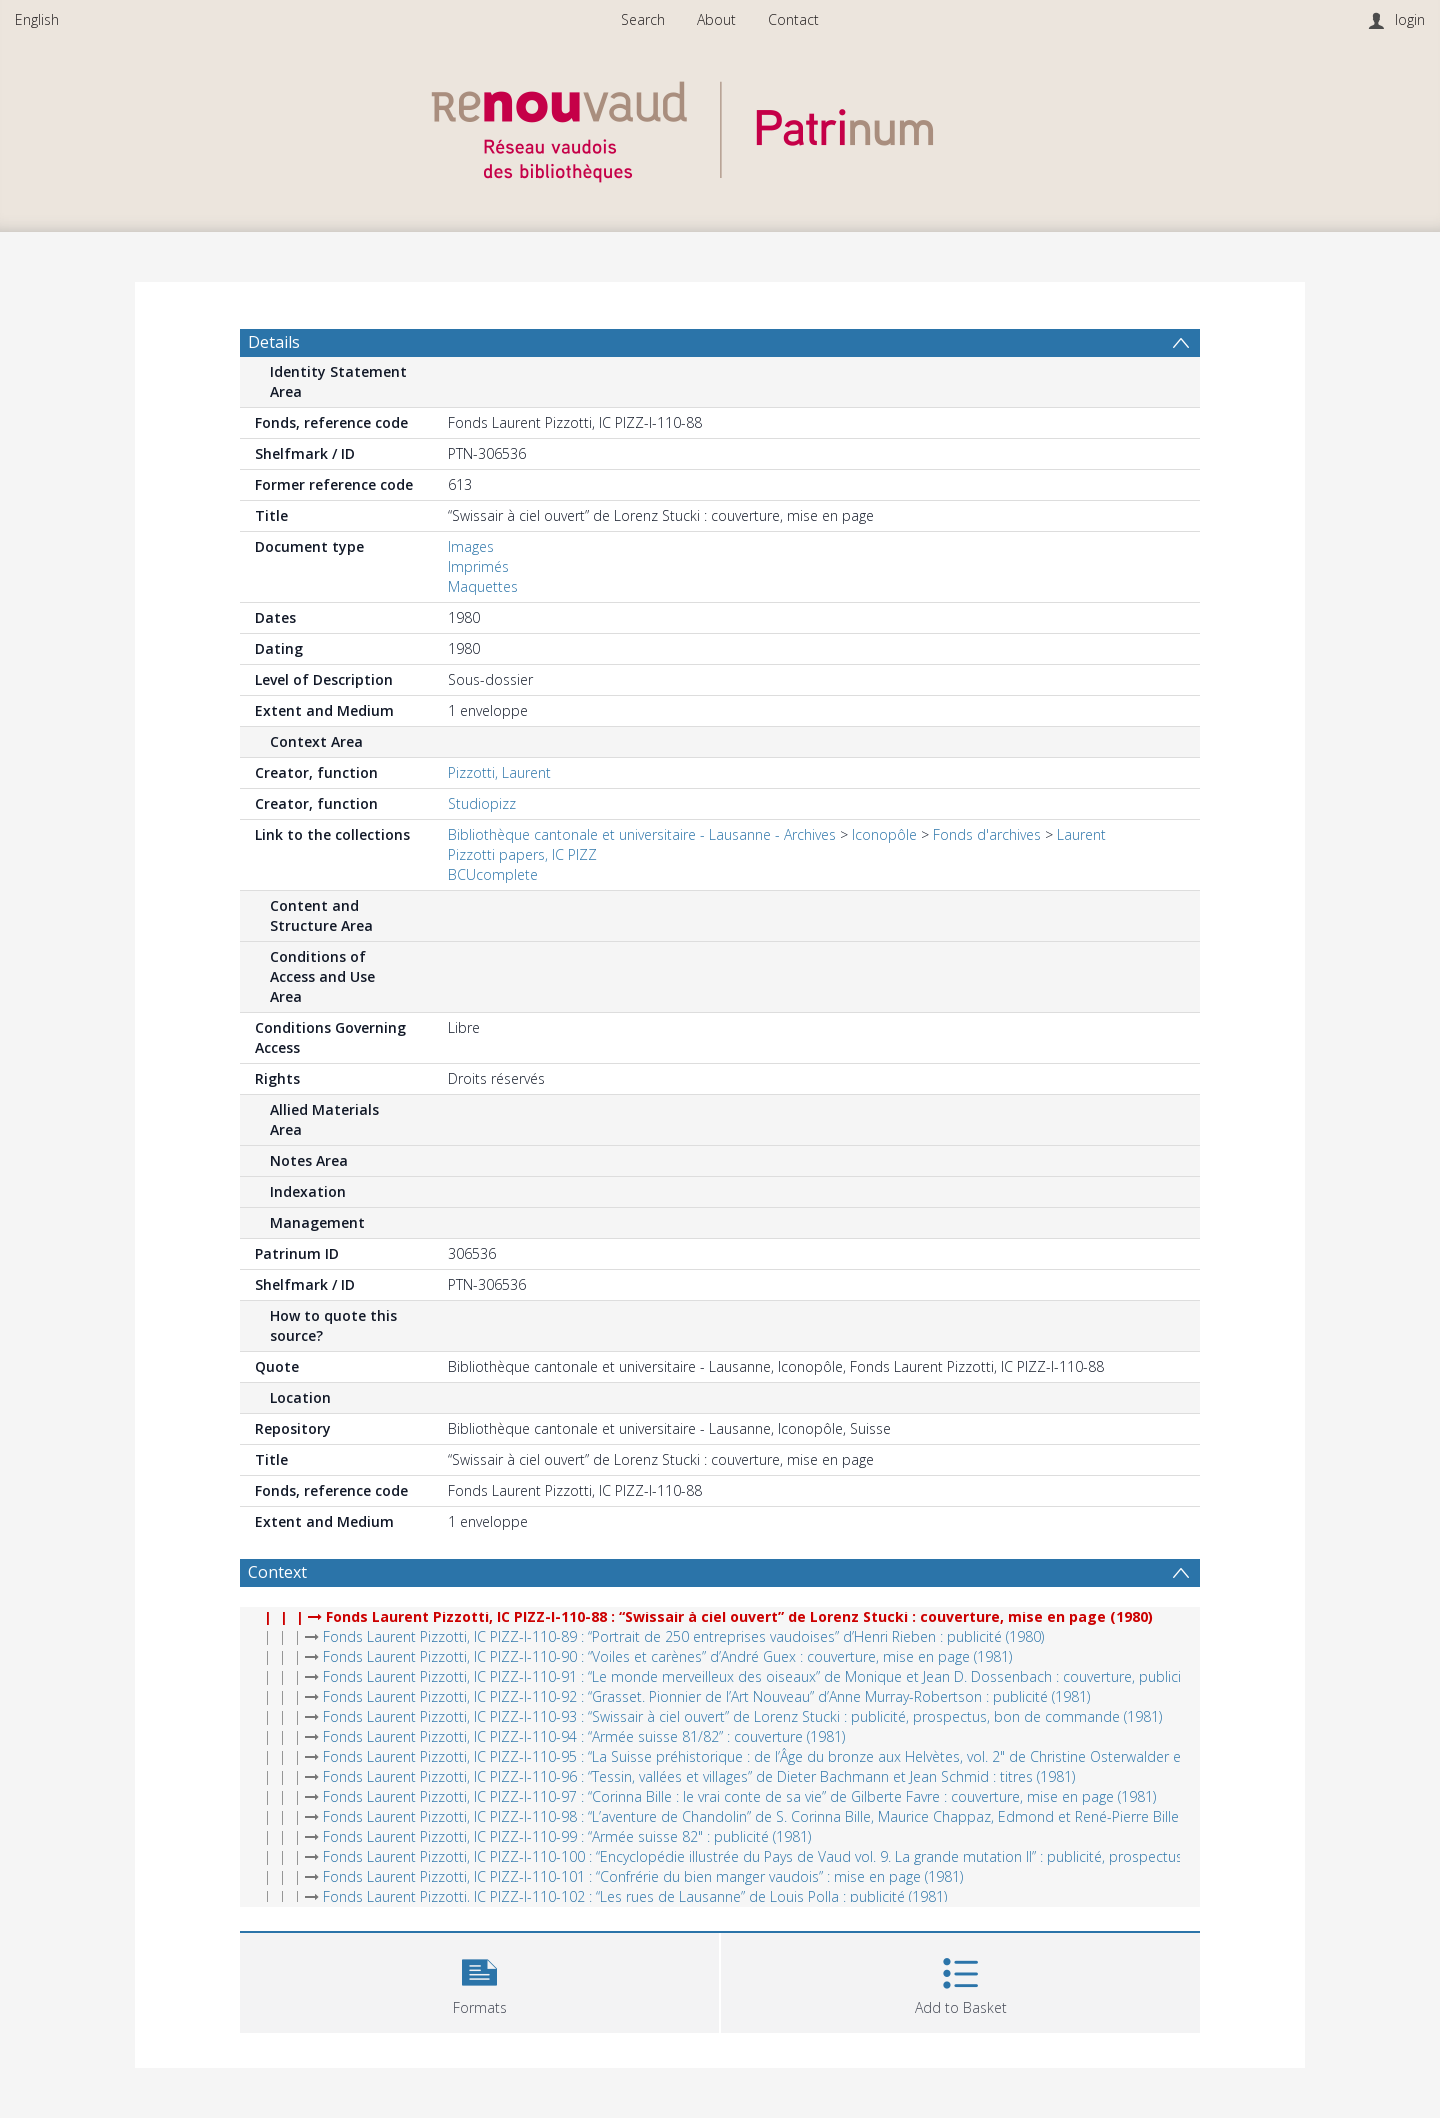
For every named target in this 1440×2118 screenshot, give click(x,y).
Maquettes (483, 586)
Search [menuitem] (643, 19)
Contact (793, 19)
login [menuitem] (1410, 19)
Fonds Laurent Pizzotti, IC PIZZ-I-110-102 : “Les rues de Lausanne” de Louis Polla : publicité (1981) (635, 1896)
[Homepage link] (720, 126)
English (37, 19)
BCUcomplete (493, 874)
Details (274, 342)
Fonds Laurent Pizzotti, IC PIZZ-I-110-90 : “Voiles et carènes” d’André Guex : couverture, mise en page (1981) (667, 1656)
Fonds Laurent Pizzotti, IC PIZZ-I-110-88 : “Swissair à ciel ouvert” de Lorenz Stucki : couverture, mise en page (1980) (739, 1616)
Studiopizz (482, 803)
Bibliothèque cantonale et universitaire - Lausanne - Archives (642, 834)
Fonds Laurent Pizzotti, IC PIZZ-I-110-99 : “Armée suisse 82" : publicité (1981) (567, 1836)
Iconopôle (884, 834)
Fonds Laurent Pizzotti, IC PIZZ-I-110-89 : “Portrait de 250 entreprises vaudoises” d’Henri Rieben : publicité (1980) (683, 1636)
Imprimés (478, 566)
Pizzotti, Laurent (499, 772)
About (716, 19)
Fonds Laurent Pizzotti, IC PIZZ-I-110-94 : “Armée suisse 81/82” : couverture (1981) (584, 1736)
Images (471, 546)
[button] (479, 1980)
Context (277, 1572)
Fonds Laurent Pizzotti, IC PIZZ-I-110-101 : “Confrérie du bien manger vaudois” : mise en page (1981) (643, 1876)
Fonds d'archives (987, 834)
